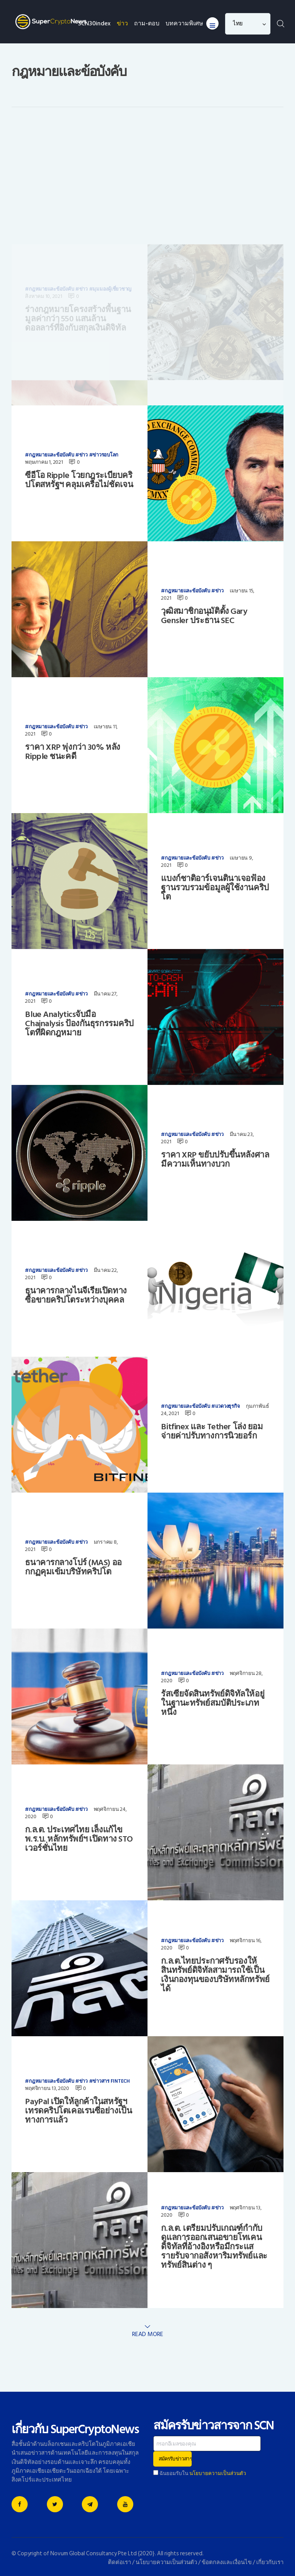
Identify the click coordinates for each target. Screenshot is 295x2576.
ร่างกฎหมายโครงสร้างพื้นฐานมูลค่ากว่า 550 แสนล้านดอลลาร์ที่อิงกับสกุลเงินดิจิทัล (78, 208)
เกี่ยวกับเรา (269, 2562)
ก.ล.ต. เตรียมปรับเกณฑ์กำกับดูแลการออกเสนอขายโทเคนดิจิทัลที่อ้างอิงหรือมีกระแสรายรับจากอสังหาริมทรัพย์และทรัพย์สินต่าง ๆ (214, 2247)
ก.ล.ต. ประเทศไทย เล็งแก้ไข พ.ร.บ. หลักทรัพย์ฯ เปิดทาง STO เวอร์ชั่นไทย (79, 1839)
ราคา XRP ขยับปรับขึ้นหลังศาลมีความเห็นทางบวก (215, 1159)
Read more (147, 2334)
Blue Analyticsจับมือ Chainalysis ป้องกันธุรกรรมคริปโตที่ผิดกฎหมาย (79, 1023)
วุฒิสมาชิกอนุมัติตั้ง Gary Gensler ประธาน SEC (204, 616)
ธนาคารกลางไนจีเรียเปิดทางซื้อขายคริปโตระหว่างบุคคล (75, 1295)
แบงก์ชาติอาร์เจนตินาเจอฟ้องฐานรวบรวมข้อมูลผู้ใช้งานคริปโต (214, 887)
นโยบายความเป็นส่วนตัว (217, 2473)
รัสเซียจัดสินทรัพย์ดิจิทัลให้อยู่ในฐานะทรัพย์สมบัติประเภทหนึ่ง (212, 1703)
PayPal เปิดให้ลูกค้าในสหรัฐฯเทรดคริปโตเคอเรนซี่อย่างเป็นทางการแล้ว (78, 2111)
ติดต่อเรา (119, 2562)
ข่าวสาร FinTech (111, 2081)
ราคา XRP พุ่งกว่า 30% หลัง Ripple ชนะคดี (72, 751)
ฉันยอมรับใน (199, 2473)
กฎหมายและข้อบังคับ (51, 178)
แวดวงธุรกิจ (227, 1406)
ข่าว (83, 178)
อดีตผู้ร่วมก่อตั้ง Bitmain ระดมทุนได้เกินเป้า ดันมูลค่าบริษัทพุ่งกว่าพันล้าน (213, 340)
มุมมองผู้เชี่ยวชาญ (112, 178)
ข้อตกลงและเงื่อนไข (227, 2562)
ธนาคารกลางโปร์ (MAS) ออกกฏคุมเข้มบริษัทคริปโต (73, 1567)
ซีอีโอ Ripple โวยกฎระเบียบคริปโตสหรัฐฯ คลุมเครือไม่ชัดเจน (79, 480)
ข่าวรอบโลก (105, 455)
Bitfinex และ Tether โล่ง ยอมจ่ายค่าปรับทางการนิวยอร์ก (212, 1431)
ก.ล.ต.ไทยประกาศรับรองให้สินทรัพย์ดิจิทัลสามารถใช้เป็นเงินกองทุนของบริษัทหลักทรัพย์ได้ (215, 1974)
